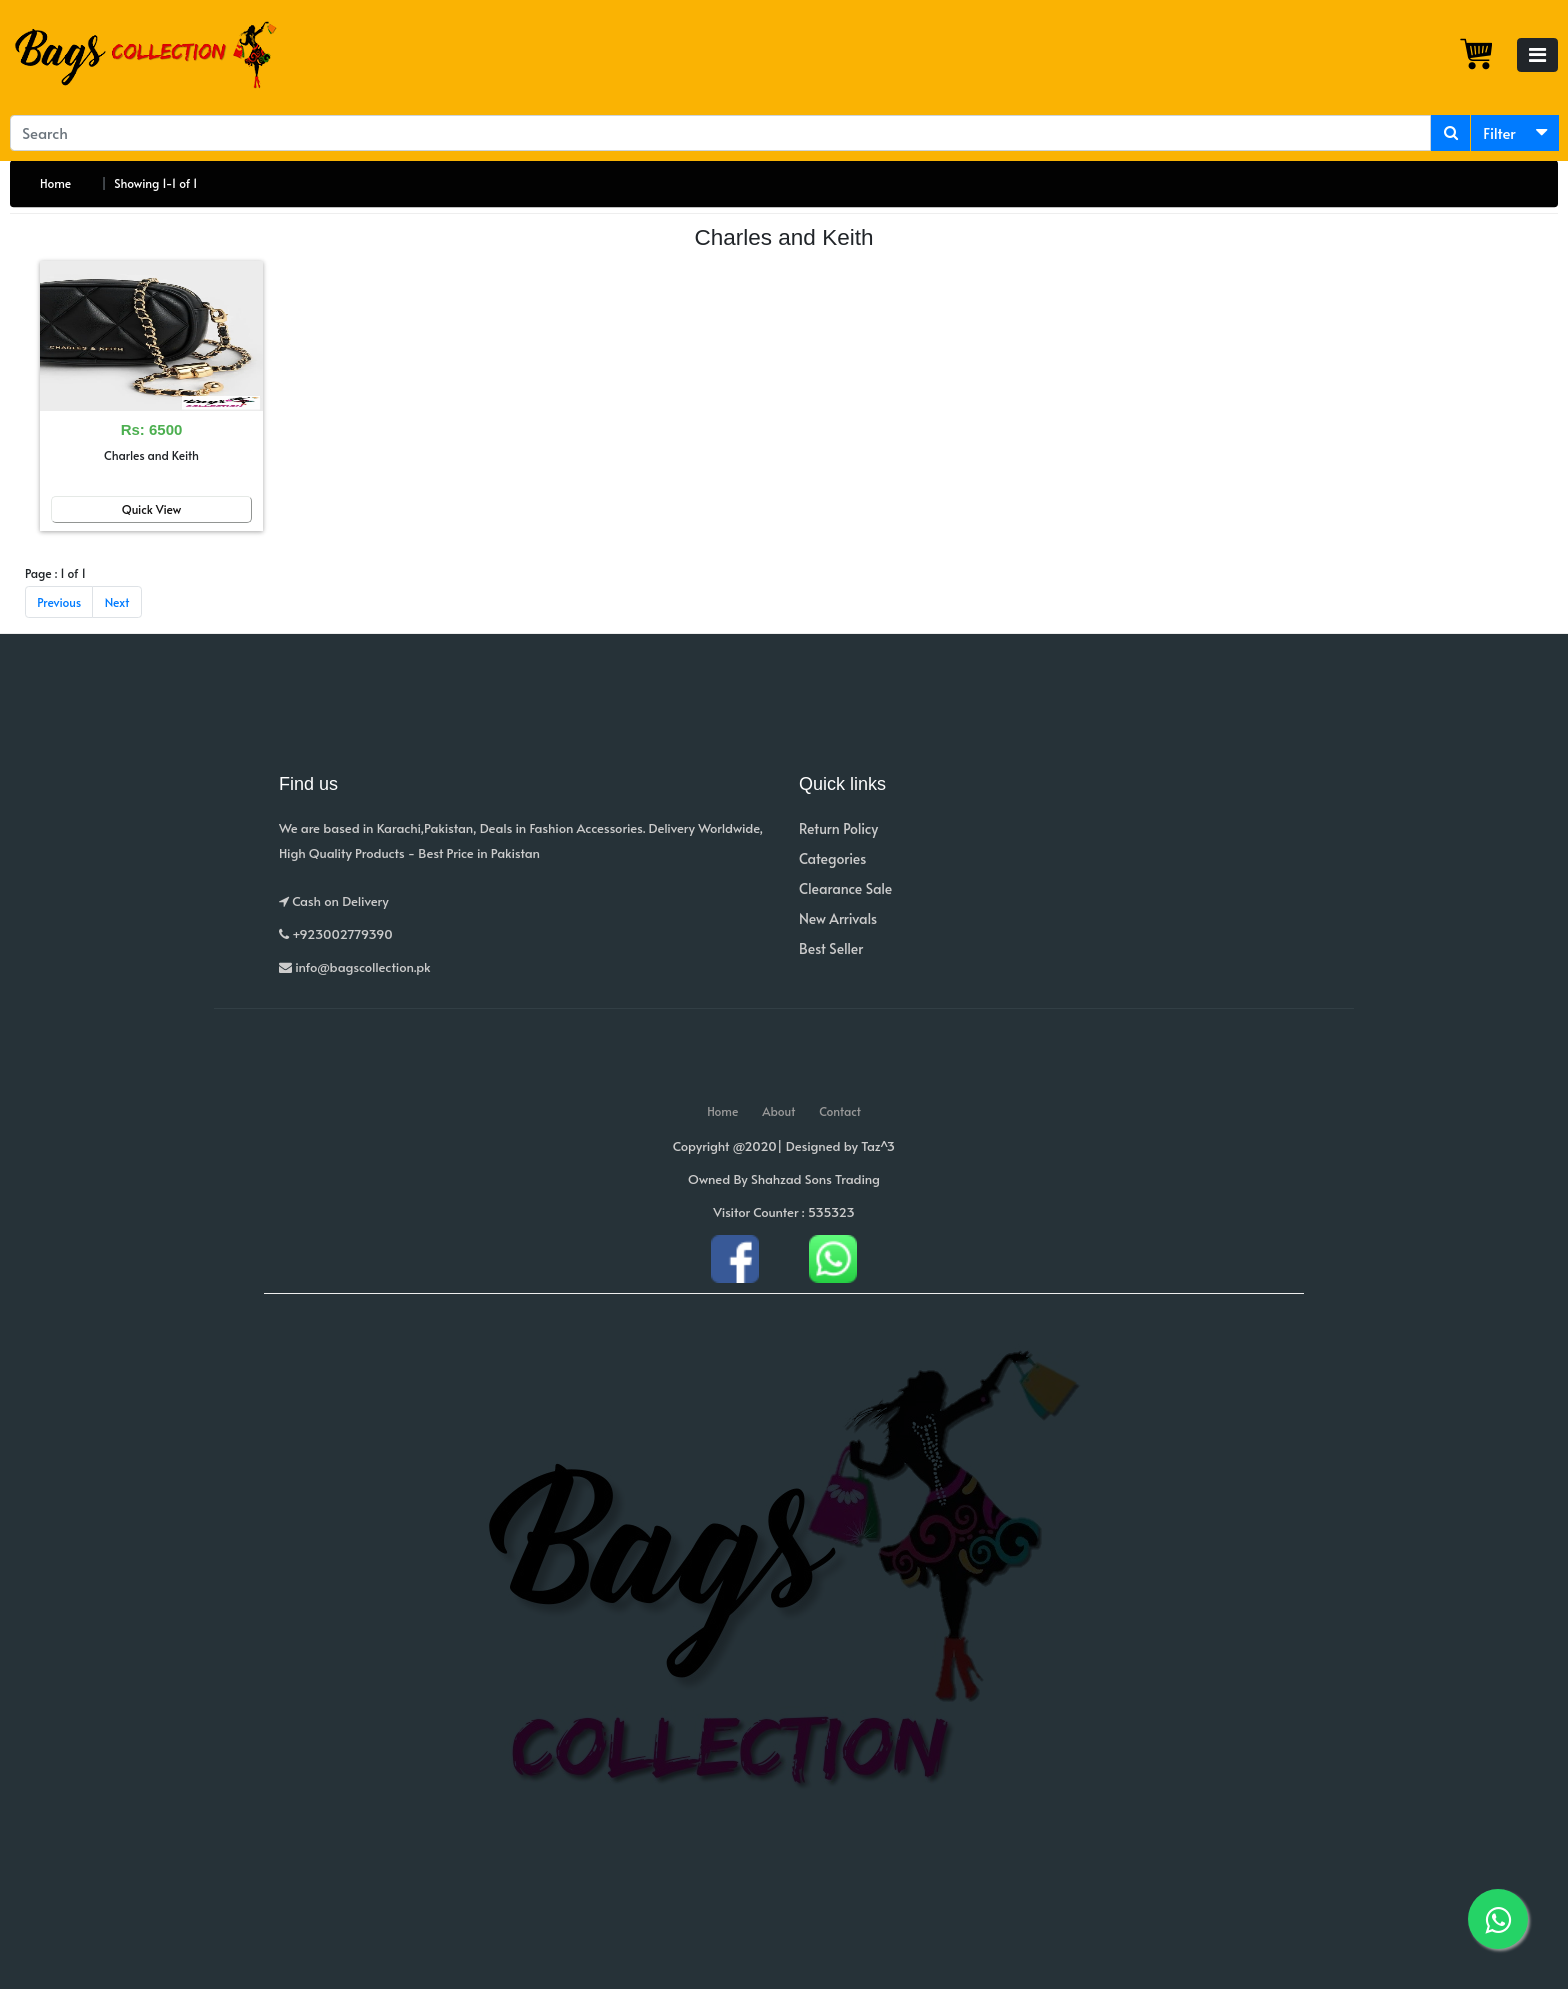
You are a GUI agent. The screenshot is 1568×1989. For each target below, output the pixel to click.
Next (117, 602)
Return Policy (838, 828)
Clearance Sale (845, 888)
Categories (832, 858)
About (778, 1111)
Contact (840, 1111)
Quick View (152, 509)
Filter (1499, 132)
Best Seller (831, 948)
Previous (59, 602)
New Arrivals (838, 918)
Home (55, 183)
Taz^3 (878, 1146)
